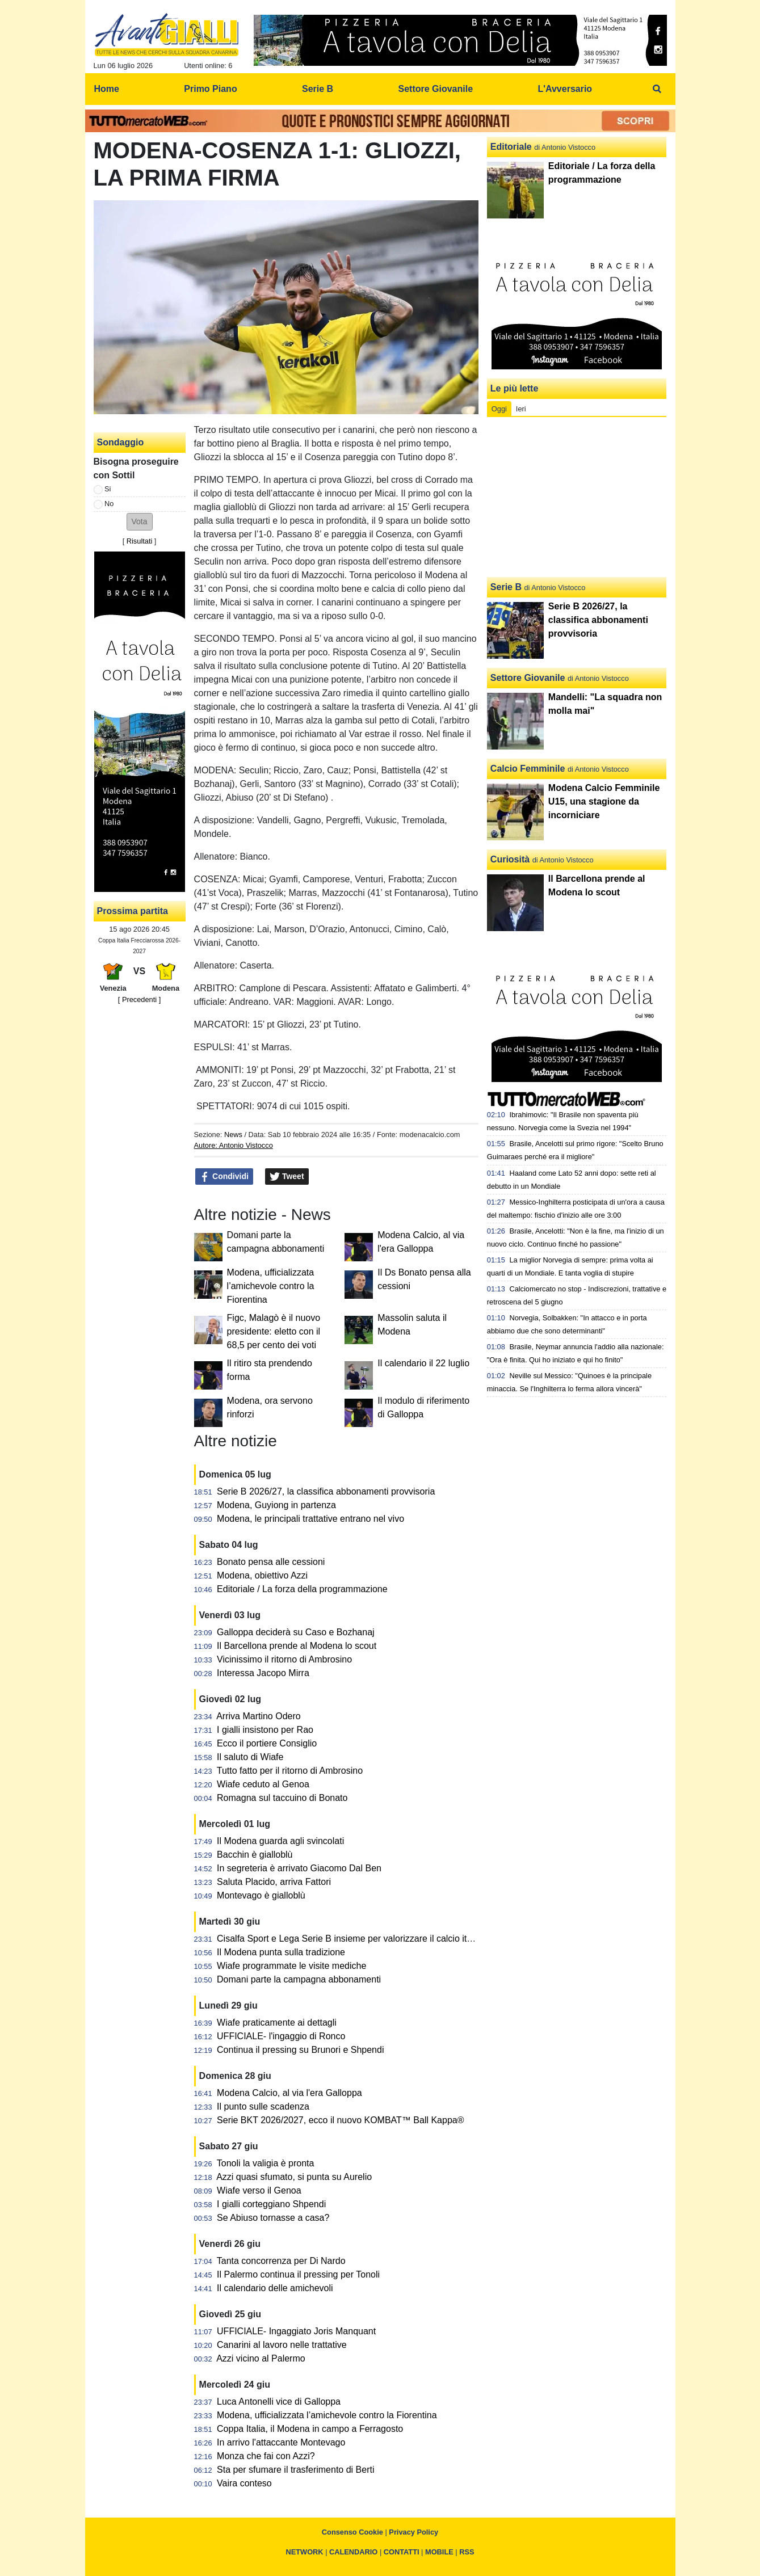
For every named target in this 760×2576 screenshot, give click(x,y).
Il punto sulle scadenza (263, 2106)
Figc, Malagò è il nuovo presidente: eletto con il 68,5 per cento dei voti (274, 1331)
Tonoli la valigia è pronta (265, 2163)
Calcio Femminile (527, 768)
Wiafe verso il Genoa (259, 2190)
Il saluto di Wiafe (250, 1757)
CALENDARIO (353, 2552)
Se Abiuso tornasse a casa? (273, 2218)
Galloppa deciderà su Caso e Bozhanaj (296, 1632)
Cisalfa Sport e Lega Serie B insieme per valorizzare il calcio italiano (354, 1938)
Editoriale (511, 146)
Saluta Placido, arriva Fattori (274, 1882)
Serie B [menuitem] (317, 89)
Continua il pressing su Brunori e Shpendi (300, 2050)
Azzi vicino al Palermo (260, 2358)
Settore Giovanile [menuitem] (435, 89)
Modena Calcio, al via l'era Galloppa (289, 2093)
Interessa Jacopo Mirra (263, 1673)
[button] (140, 522)
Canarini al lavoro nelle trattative (282, 2345)
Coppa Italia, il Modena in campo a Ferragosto (310, 2429)
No (109, 503)
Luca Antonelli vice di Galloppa (279, 2401)
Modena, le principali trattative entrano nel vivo (310, 1518)
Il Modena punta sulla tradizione (281, 1952)
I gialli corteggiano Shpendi (271, 2204)
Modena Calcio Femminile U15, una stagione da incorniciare (604, 801)
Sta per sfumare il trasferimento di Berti (295, 2469)
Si (107, 489)
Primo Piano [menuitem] (210, 89)
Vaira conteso (244, 2483)
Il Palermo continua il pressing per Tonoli (298, 2274)
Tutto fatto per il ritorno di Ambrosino (290, 1770)
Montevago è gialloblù (261, 1895)
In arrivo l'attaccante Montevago (281, 2442)
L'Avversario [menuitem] (565, 89)
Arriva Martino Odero (258, 1716)
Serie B (506, 587)
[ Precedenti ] (139, 999)
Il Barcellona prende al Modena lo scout (296, 1646)
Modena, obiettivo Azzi (262, 1575)
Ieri (521, 409)
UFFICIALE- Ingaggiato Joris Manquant (296, 2331)
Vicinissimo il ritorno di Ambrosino (284, 1659)
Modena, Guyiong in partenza (276, 1505)
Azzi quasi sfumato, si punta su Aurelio (294, 2177)
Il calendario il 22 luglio (423, 1363)
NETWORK (304, 2552)
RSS (466, 2552)
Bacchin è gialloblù (254, 1854)
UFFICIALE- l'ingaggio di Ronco (281, 2036)
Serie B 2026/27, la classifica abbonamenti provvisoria (326, 1491)
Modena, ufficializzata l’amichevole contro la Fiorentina (270, 1286)
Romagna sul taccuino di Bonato (282, 1798)
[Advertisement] (577, 497)
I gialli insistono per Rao (265, 1730)
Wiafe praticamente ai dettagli (277, 2022)
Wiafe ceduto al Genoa (263, 1784)
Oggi (499, 409)
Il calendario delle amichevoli (275, 2288)
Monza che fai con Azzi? (266, 2456)
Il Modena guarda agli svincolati (280, 1841)
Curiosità (510, 859)
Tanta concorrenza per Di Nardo (281, 2261)
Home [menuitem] (106, 89)
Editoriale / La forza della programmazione (302, 1589)
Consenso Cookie (352, 2532)
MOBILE (439, 2552)
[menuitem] (657, 89)
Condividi (224, 1177)
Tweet (287, 1177)
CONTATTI (401, 2552)
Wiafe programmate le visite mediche (291, 1966)
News (233, 1134)
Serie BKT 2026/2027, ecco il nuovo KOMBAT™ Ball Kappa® (340, 2120)
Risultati (140, 541)
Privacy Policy (413, 2532)
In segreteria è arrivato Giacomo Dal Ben (299, 1868)
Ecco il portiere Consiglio (267, 1743)
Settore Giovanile (527, 678)
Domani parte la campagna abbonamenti (299, 1979)
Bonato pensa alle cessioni (271, 1562)
